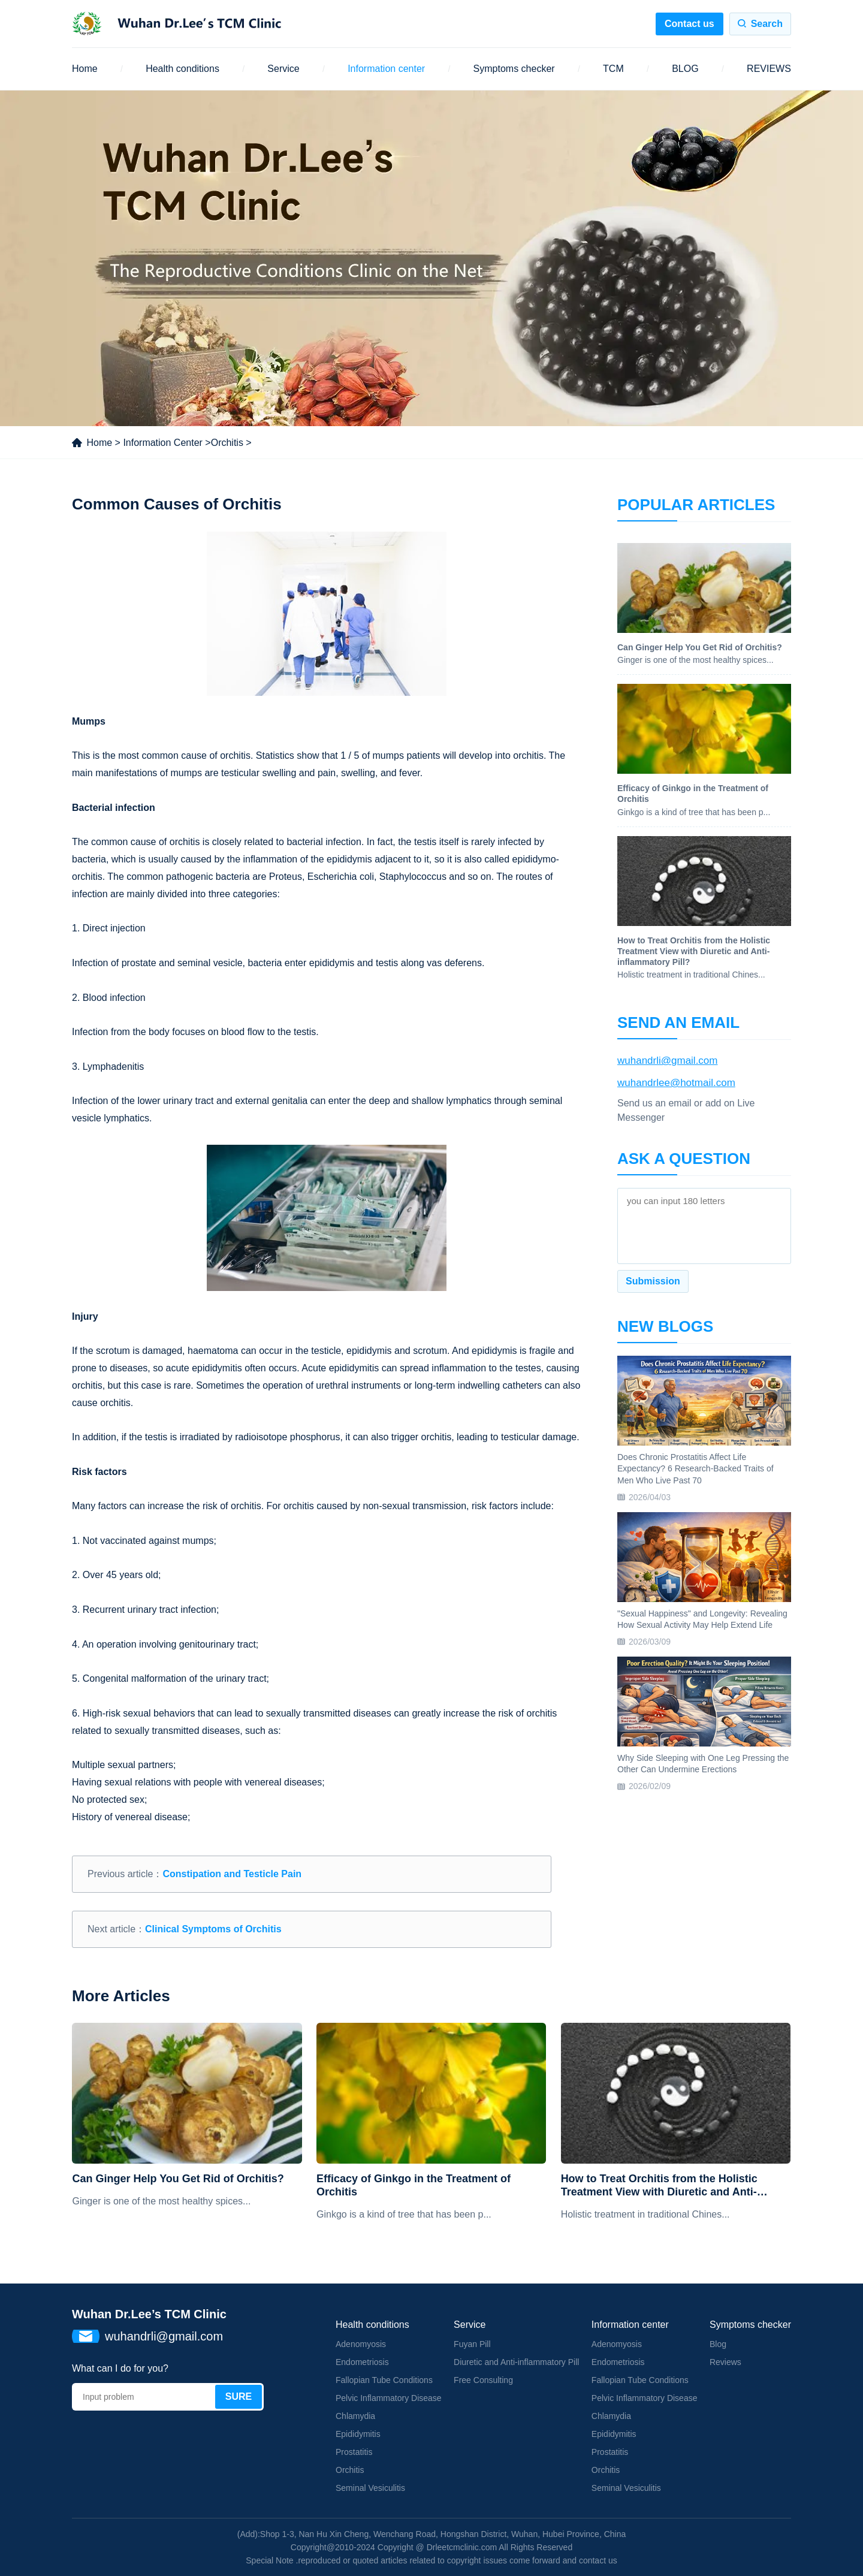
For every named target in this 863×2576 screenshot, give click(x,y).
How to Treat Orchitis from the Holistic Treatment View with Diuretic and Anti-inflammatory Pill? (659, 2185)
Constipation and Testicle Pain (231, 1874)
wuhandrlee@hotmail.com (676, 1082)
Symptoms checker (514, 69)
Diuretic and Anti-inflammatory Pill (516, 2362)
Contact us (689, 24)
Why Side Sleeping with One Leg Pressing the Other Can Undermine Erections (703, 1764)
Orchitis (227, 443)
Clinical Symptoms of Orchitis (213, 1929)
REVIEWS (769, 69)
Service (283, 69)
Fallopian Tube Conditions (384, 2380)
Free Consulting (483, 2380)
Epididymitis (358, 2434)
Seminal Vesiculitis (370, 2488)
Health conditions (182, 69)
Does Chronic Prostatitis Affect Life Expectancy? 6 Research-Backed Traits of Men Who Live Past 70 (695, 1468)
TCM (613, 69)
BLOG (685, 69)
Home (85, 69)
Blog (718, 2344)
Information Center (163, 443)
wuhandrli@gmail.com (667, 1060)
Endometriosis (362, 2362)
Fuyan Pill (472, 2344)
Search (767, 24)
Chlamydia (355, 2416)
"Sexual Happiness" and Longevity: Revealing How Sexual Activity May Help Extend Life (702, 1619)
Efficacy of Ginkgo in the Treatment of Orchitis (413, 2185)
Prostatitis (354, 2452)
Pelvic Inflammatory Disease (389, 2398)
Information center (386, 69)
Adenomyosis (361, 2344)
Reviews (725, 2362)
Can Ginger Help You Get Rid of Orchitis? (177, 2179)
